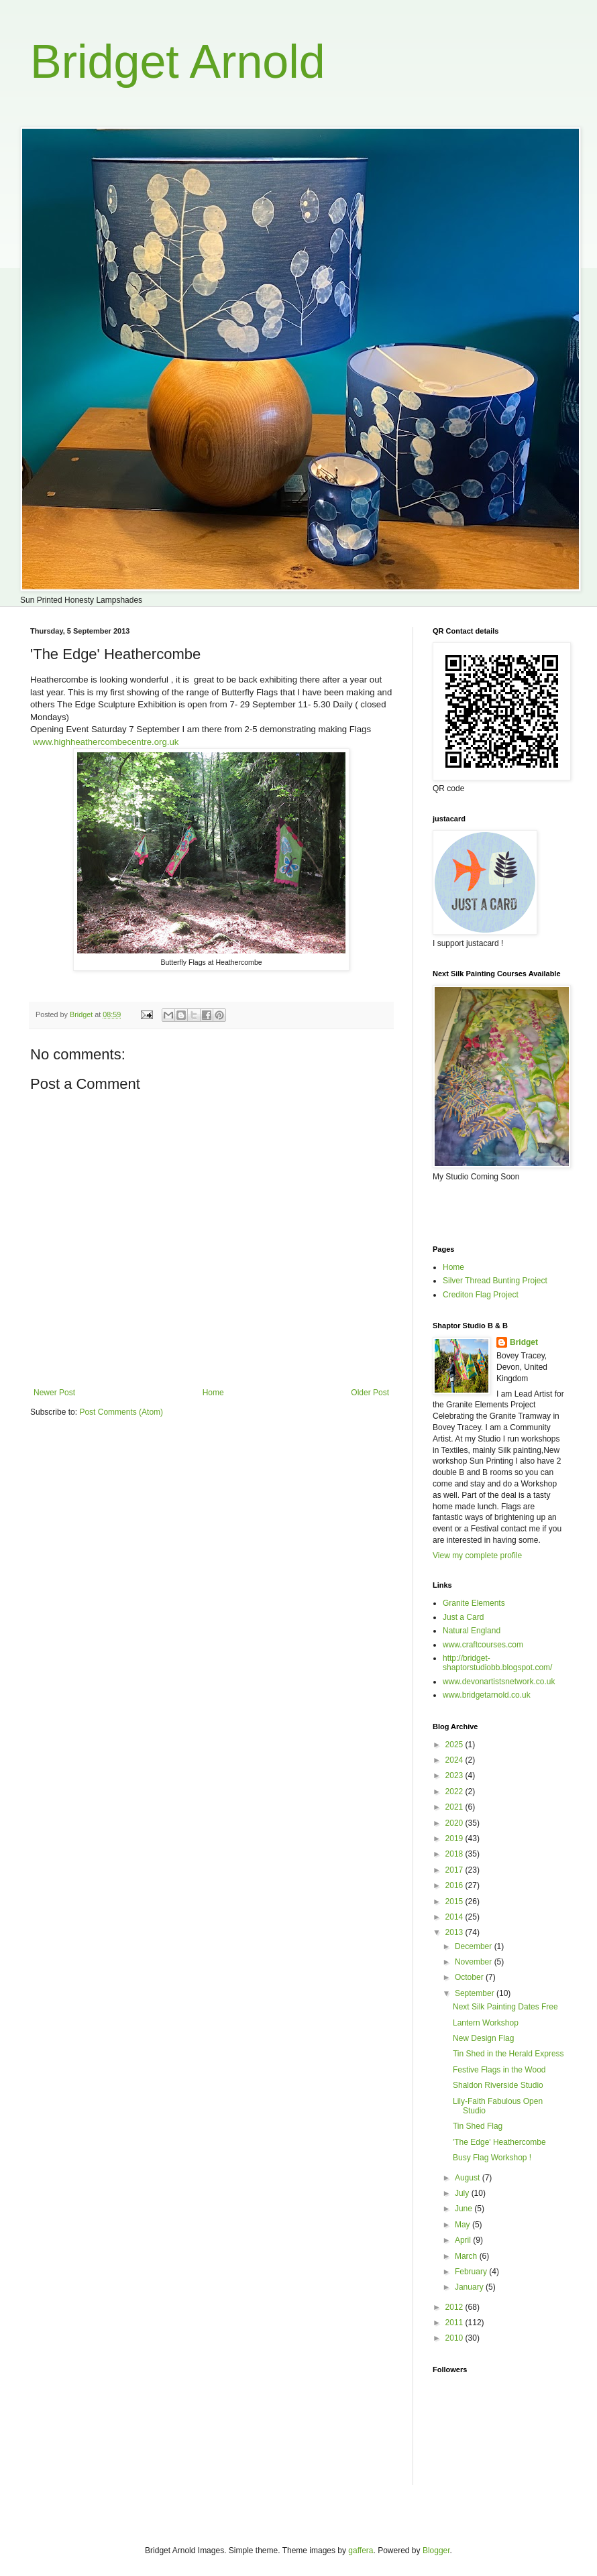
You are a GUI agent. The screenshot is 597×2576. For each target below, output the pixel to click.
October (470, 1977)
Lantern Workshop (486, 2023)
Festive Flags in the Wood (499, 2069)
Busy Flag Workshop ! (492, 2157)
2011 (455, 2322)
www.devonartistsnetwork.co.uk (499, 1681)
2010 (455, 2338)
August (468, 2177)
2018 (455, 1854)
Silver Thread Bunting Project (495, 1280)
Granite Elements (474, 1603)
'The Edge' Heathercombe (499, 2142)
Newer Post (54, 1392)
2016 (455, 1885)
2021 (455, 1807)
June (464, 2208)
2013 (455, 1932)
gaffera (360, 2550)
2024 (455, 1760)
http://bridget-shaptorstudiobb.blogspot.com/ (497, 1662)
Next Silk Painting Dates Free (505, 2006)
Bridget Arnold (177, 62)
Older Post (370, 1392)
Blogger (436, 2550)
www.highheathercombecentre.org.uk (106, 742)
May (463, 2224)
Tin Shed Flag (477, 2126)
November (474, 1962)
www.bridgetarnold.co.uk (487, 1695)
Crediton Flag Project (481, 1294)
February (472, 2271)
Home (213, 1392)
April (464, 2240)
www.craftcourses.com (483, 1644)
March (467, 2256)
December (474, 1946)
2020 (455, 1823)
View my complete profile (477, 1555)
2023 (455, 1775)
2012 (455, 2307)
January (470, 2287)
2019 (455, 1838)
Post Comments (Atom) (121, 1412)
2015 (455, 1901)
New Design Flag (483, 2038)
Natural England (471, 1630)
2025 (455, 1744)
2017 (455, 1870)
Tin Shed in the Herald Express (508, 2053)
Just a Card (463, 1617)
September (475, 1993)
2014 (455, 1917)
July (463, 2193)
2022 (455, 1791)
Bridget (524, 1342)
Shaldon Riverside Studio (498, 2085)
